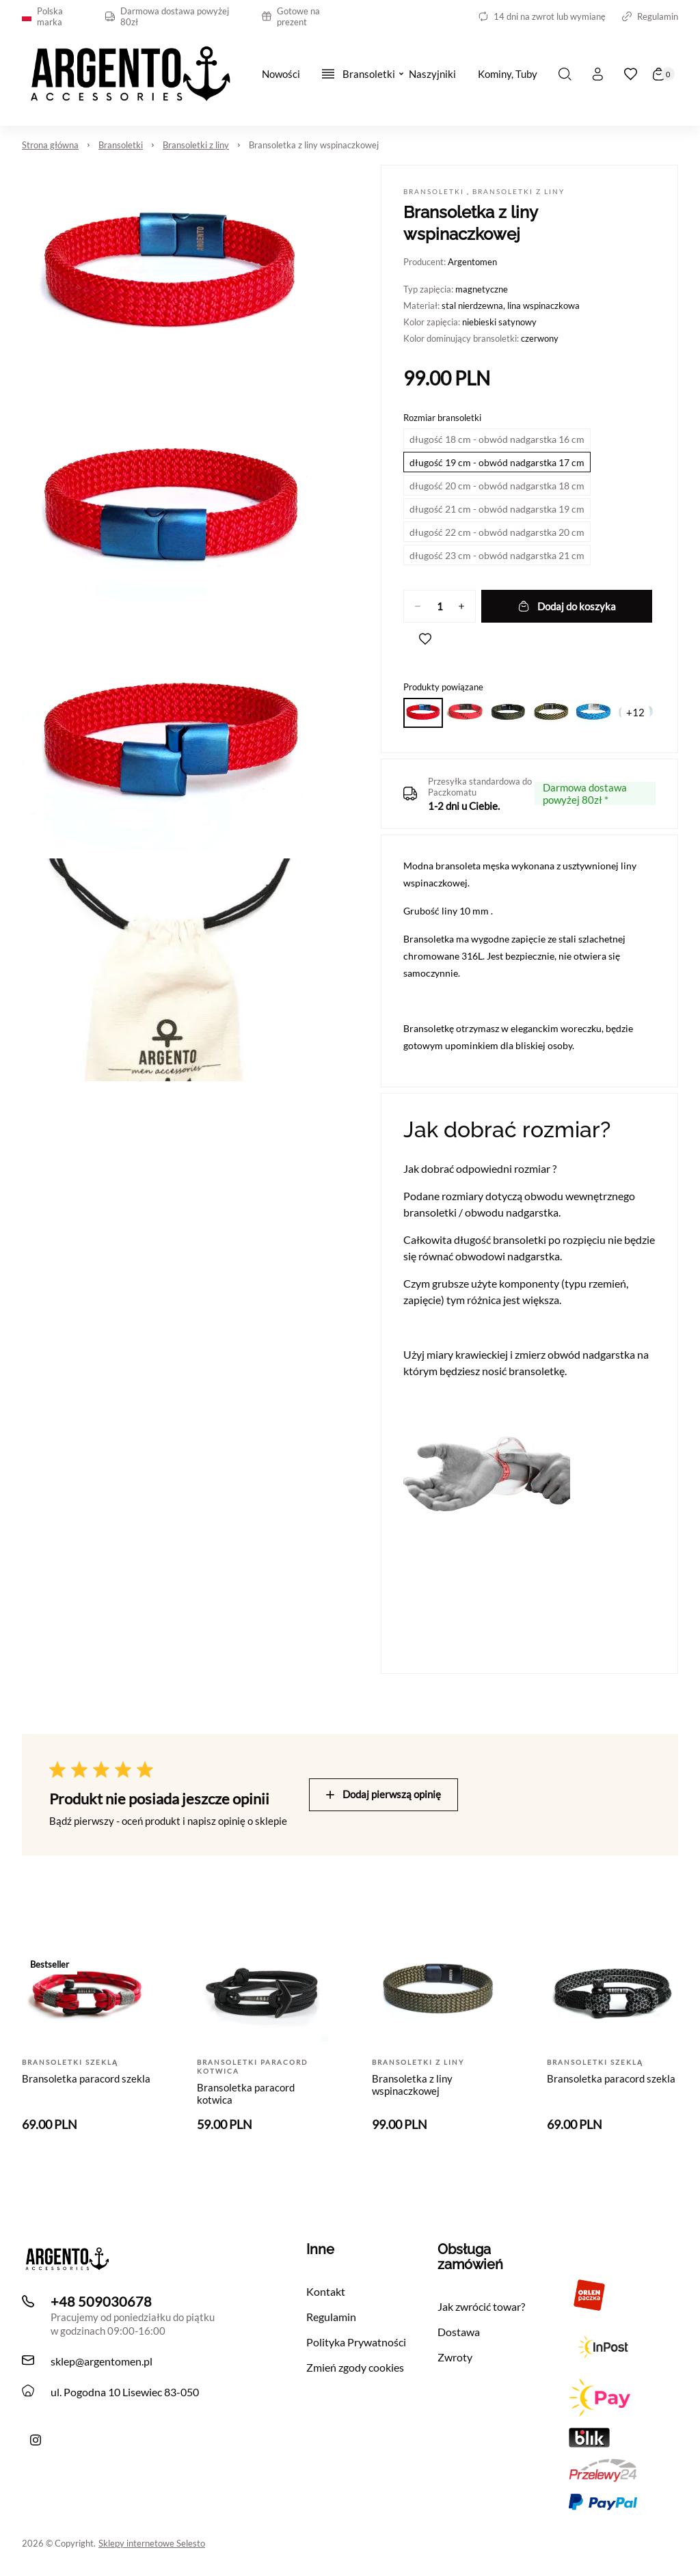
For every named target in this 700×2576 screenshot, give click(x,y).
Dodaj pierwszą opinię (383, 1794)
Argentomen (472, 261)
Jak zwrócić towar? (481, 2306)
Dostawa (459, 2331)
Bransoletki (120, 144)
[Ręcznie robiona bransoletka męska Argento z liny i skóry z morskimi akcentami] (35, 2440)
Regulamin (650, 16)
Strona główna (50, 144)
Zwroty (455, 2356)
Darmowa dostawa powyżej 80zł (167, 16)
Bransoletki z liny (196, 144)
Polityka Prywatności (356, 2341)
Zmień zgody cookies (355, 2367)
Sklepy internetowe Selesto (151, 2543)
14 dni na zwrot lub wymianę (542, 16)
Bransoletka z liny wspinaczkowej (314, 144)
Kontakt (325, 2291)
